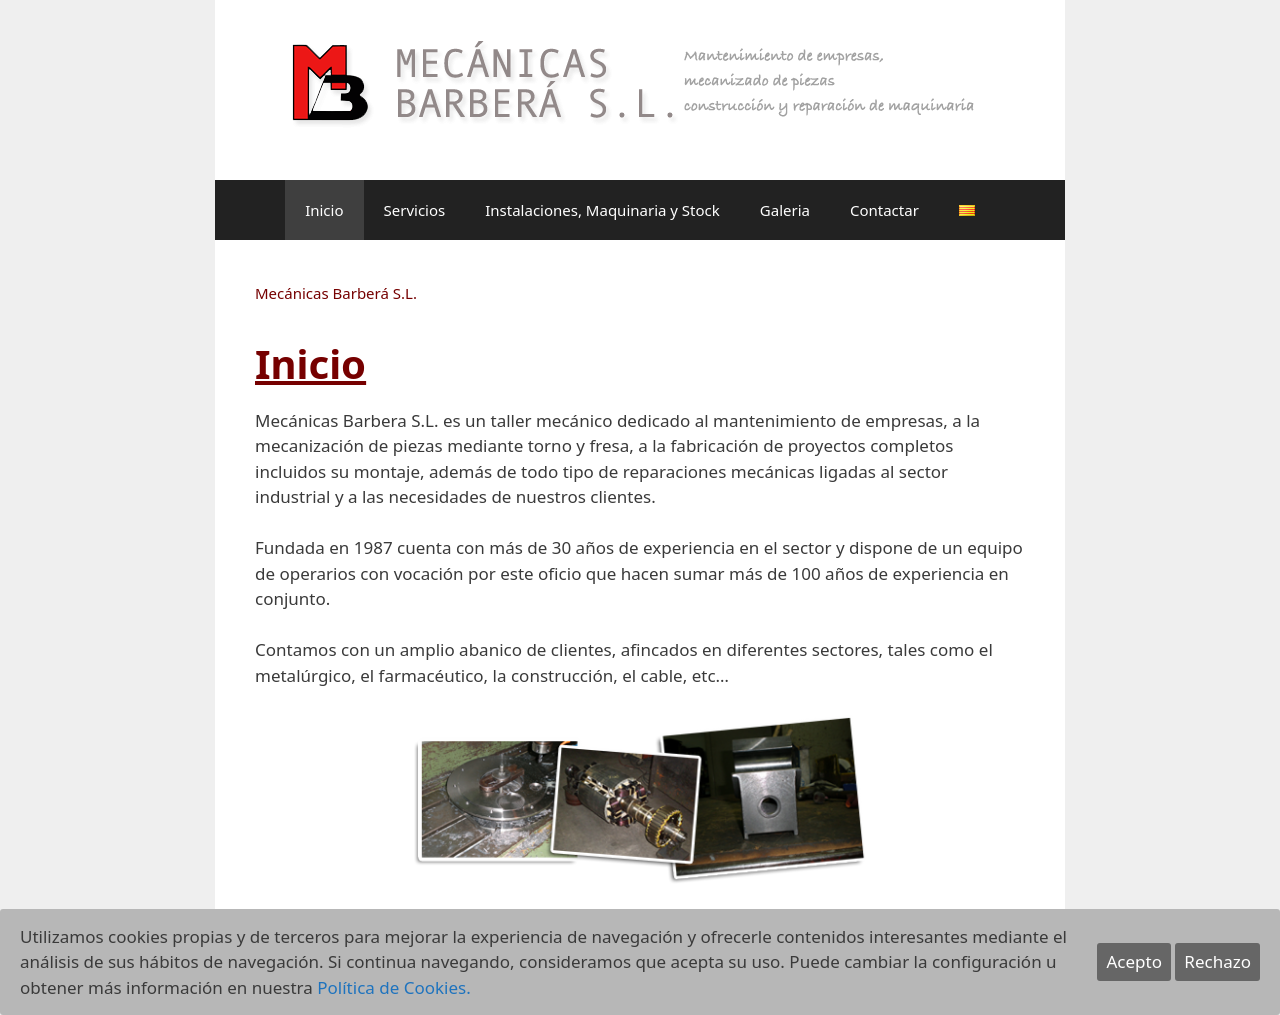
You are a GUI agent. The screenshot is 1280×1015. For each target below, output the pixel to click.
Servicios (415, 210)
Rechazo (1217, 961)
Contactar (884, 210)
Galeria (785, 210)
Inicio (324, 210)
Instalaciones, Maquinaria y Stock (602, 210)
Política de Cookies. (394, 987)
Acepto (1134, 961)
